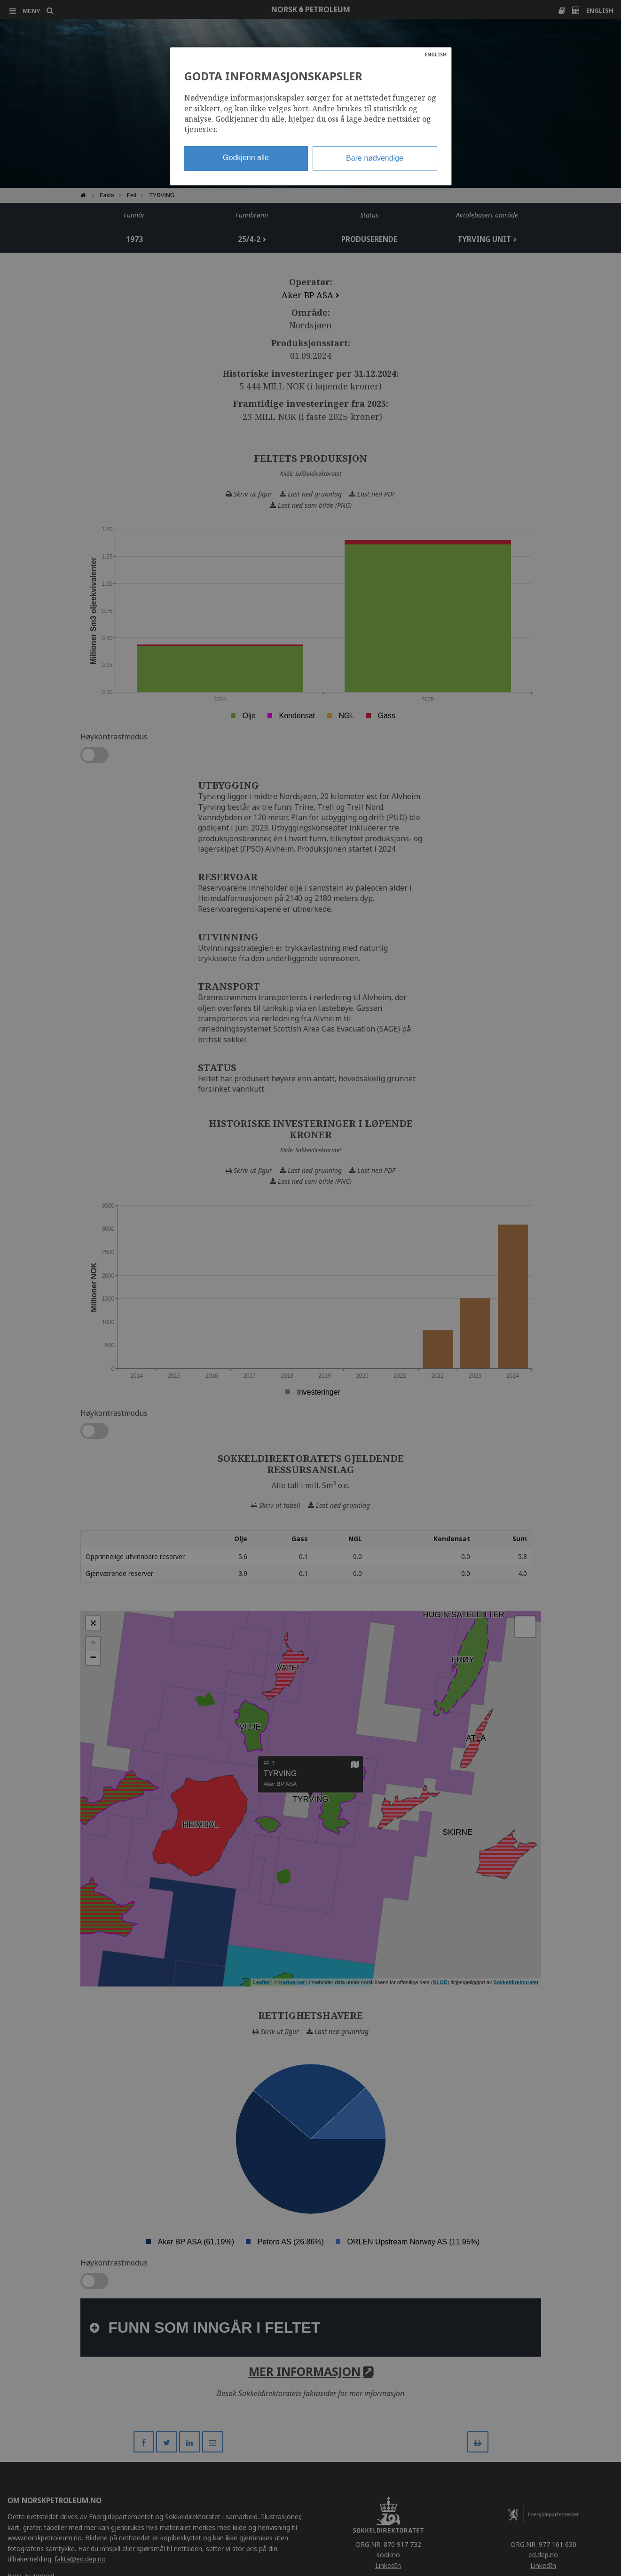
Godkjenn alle (246, 158)
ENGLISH (435, 54)
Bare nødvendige (374, 158)
